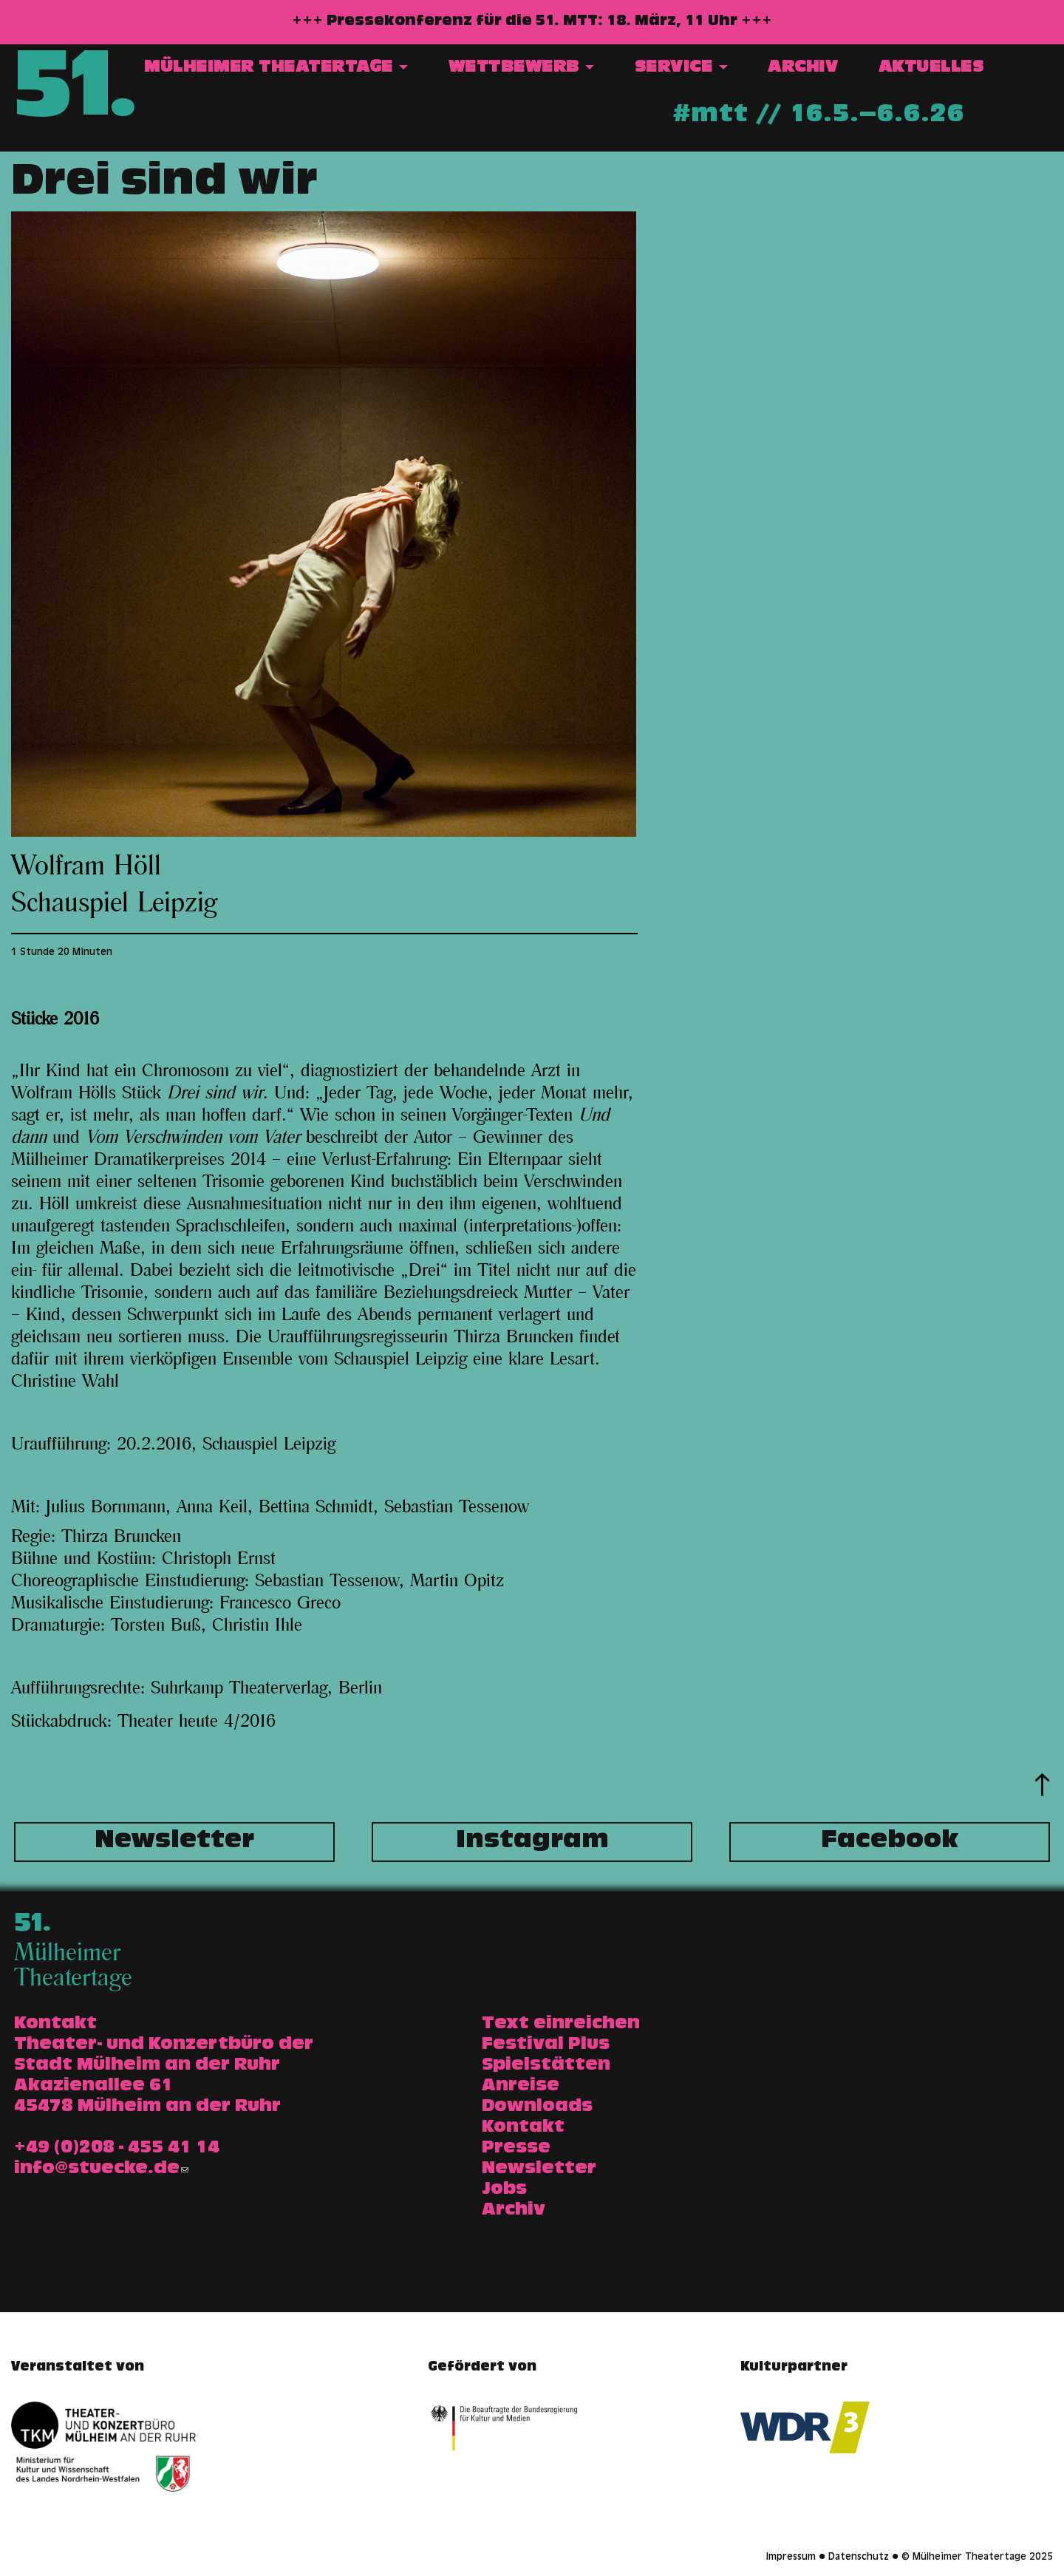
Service (681, 68)
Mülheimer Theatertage (276, 68)
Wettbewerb (522, 68)
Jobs (504, 2190)
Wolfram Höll (86, 866)
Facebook (889, 1842)
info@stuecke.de (101, 2169)
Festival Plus (546, 2045)
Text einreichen (561, 2024)
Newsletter (174, 1842)
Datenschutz (858, 2557)
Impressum (791, 2557)
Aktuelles (931, 68)
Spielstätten (546, 2066)
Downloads (537, 2107)
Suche (1024, 69)
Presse (516, 2149)
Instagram (532, 1842)
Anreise (520, 2087)
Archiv (803, 68)
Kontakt (523, 2128)
